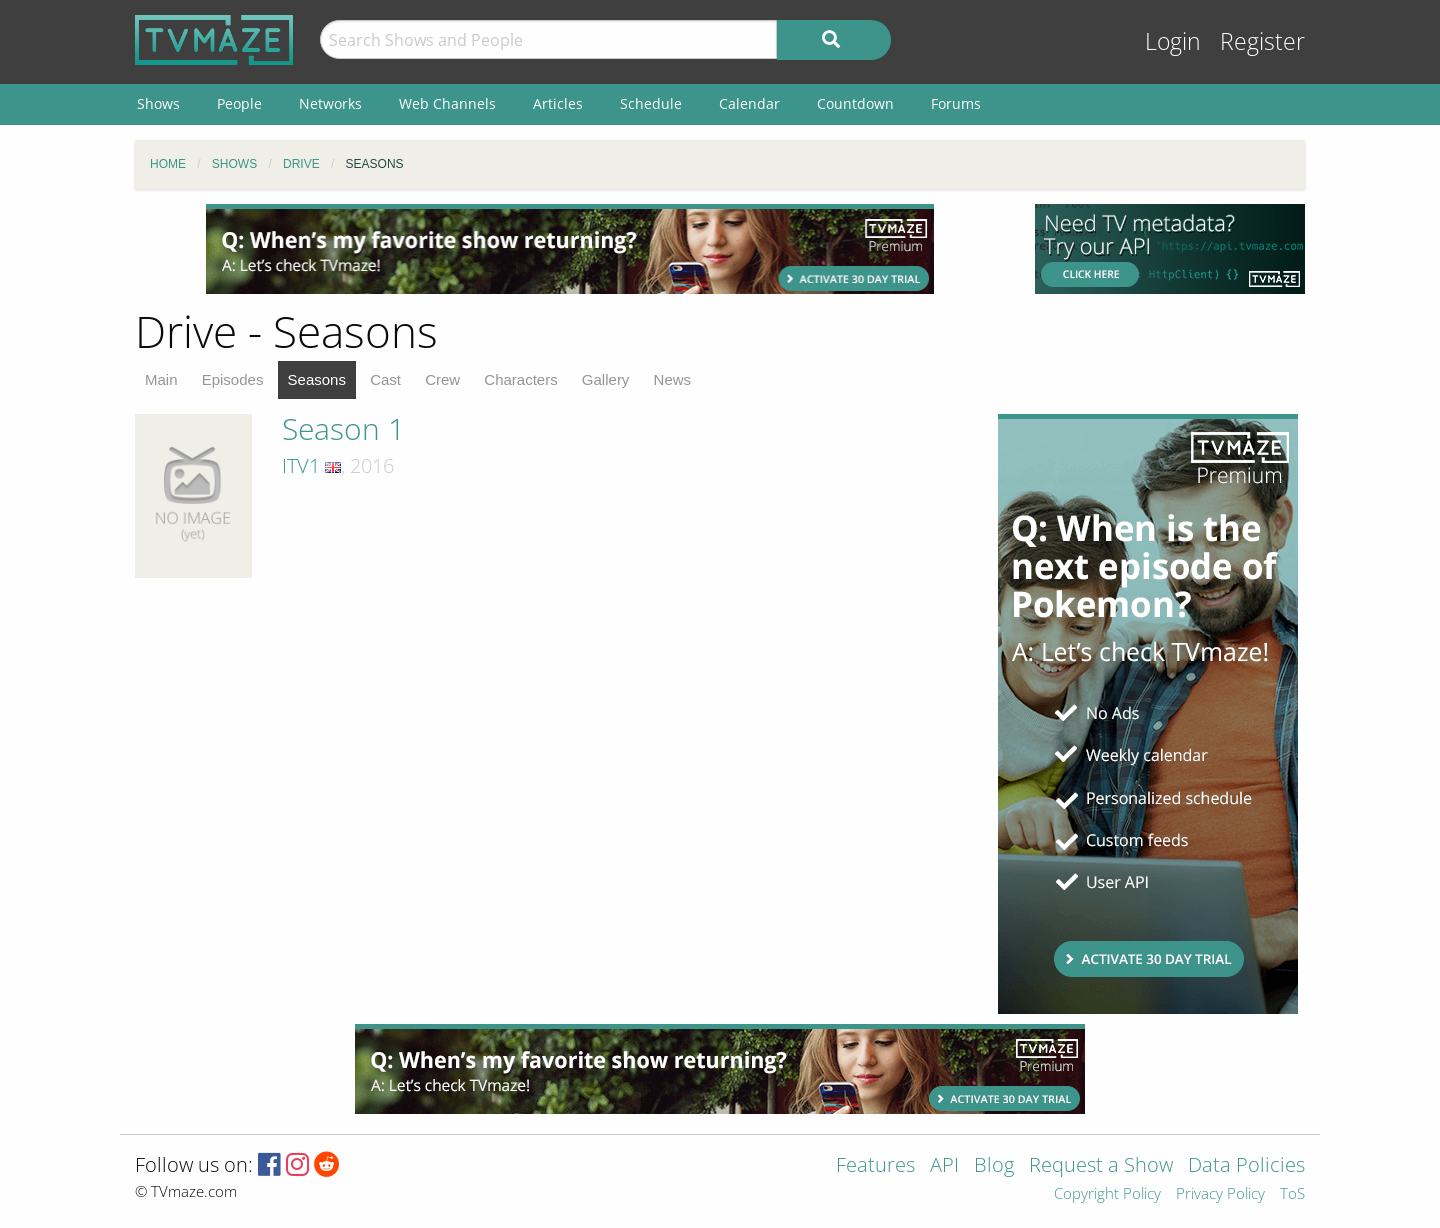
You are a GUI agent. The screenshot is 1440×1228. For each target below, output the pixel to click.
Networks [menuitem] (330, 103)
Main (161, 379)
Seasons (317, 379)
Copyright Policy (1107, 1194)
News (673, 379)
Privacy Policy (1220, 1194)
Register (1262, 41)
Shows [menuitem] (158, 103)
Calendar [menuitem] (749, 103)
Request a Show (1101, 1166)
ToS (1292, 1194)
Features (875, 1166)
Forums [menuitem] (956, 103)
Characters (520, 379)
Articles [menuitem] (558, 103)
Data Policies (1246, 1166)
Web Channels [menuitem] (447, 103)
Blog (994, 1166)
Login (1173, 41)
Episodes (233, 379)
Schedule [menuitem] (651, 103)
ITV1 (301, 465)
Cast (385, 379)
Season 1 (343, 428)
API (944, 1166)
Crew (442, 379)
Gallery (606, 379)
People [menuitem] (239, 103)
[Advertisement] (570, 249)
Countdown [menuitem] (855, 103)
